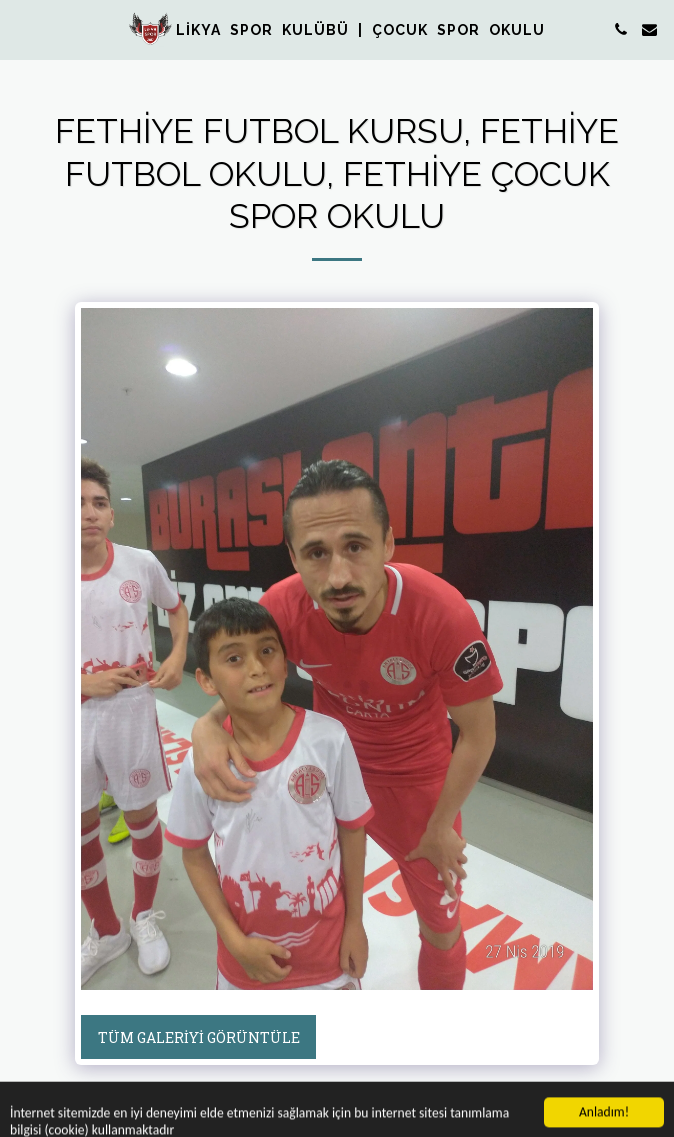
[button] (22, 29)
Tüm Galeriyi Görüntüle (199, 1037)
